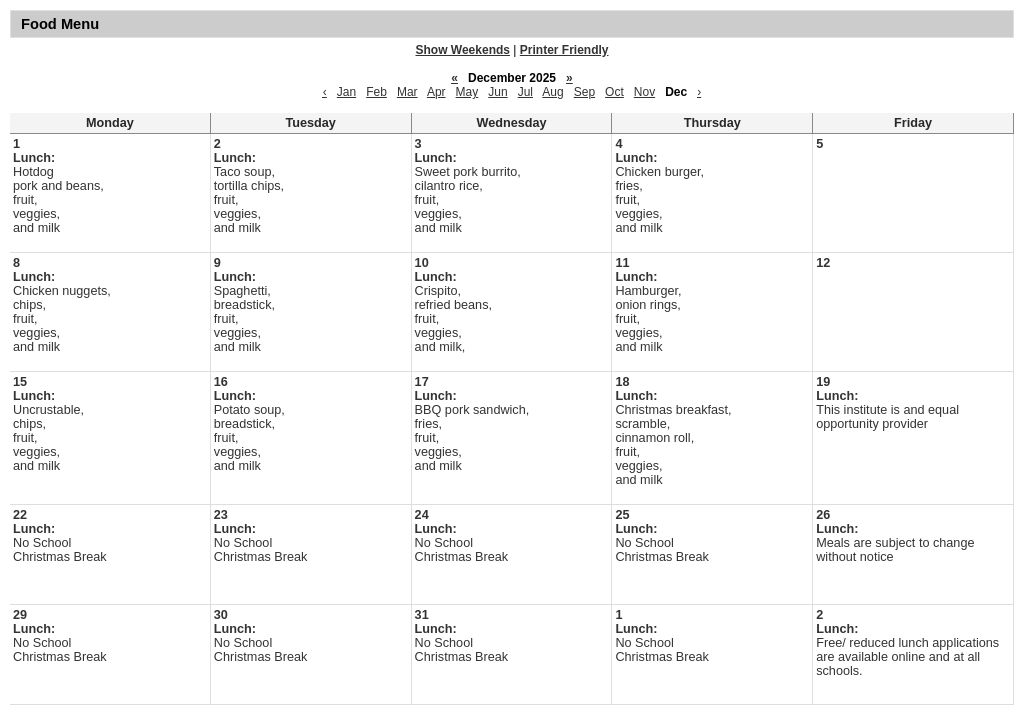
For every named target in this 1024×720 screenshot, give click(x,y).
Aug (552, 92)
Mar (407, 92)
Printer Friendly (564, 50)
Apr (436, 92)
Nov (644, 92)
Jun (497, 92)
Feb (376, 92)
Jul (525, 92)
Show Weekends (463, 50)
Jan (346, 92)
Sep (584, 92)
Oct (614, 92)
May (467, 92)
